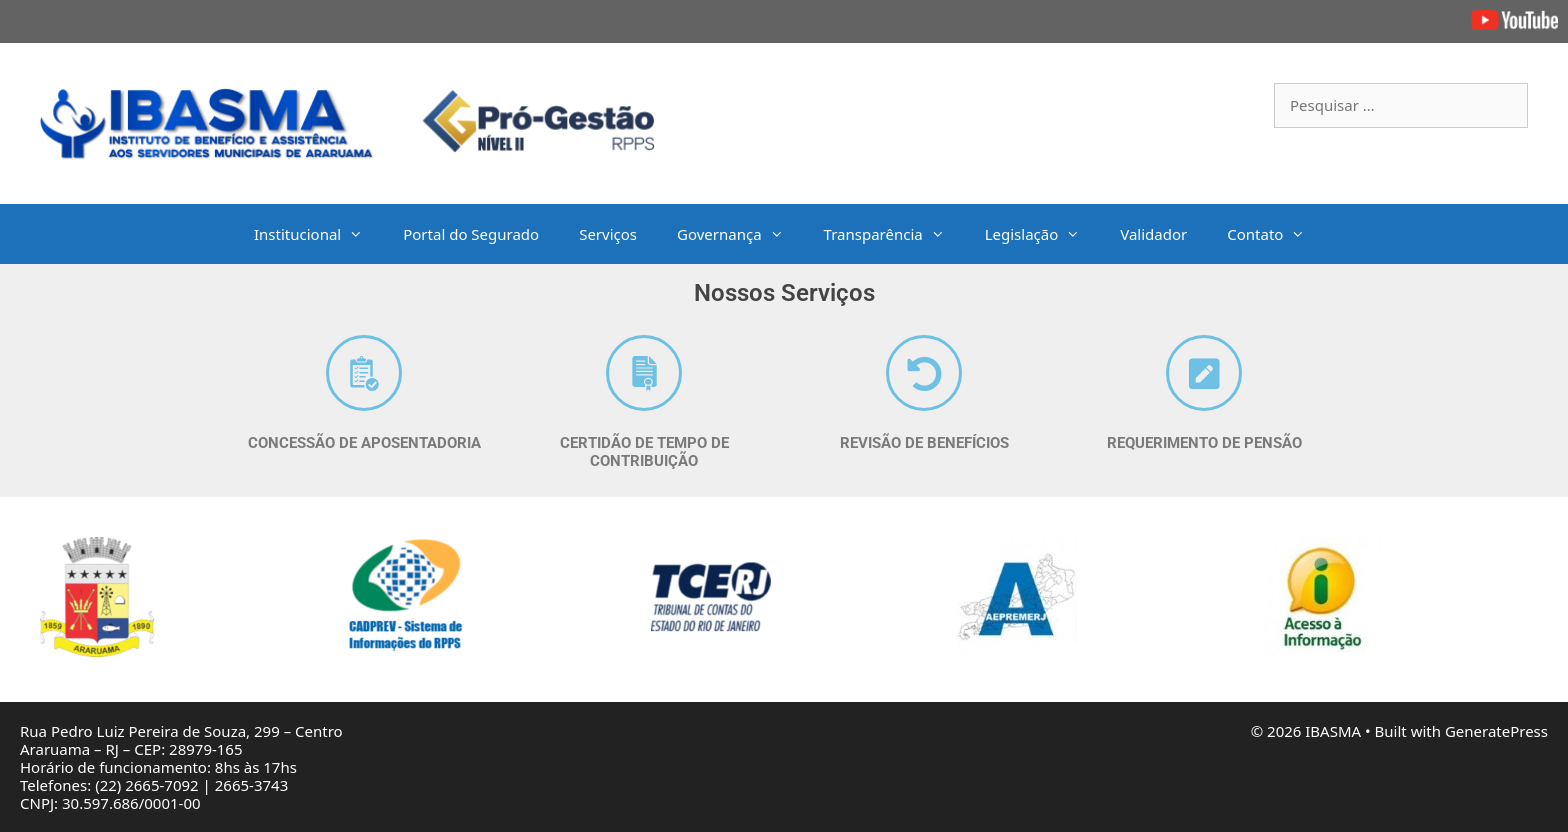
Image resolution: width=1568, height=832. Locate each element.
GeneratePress (1496, 731)
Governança (740, 234)
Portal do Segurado (471, 234)
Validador (1153, 234)
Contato (1276, 234)
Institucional (318, 234)
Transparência (894, 234)
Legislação (1043, 234)
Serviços (608, 234)
